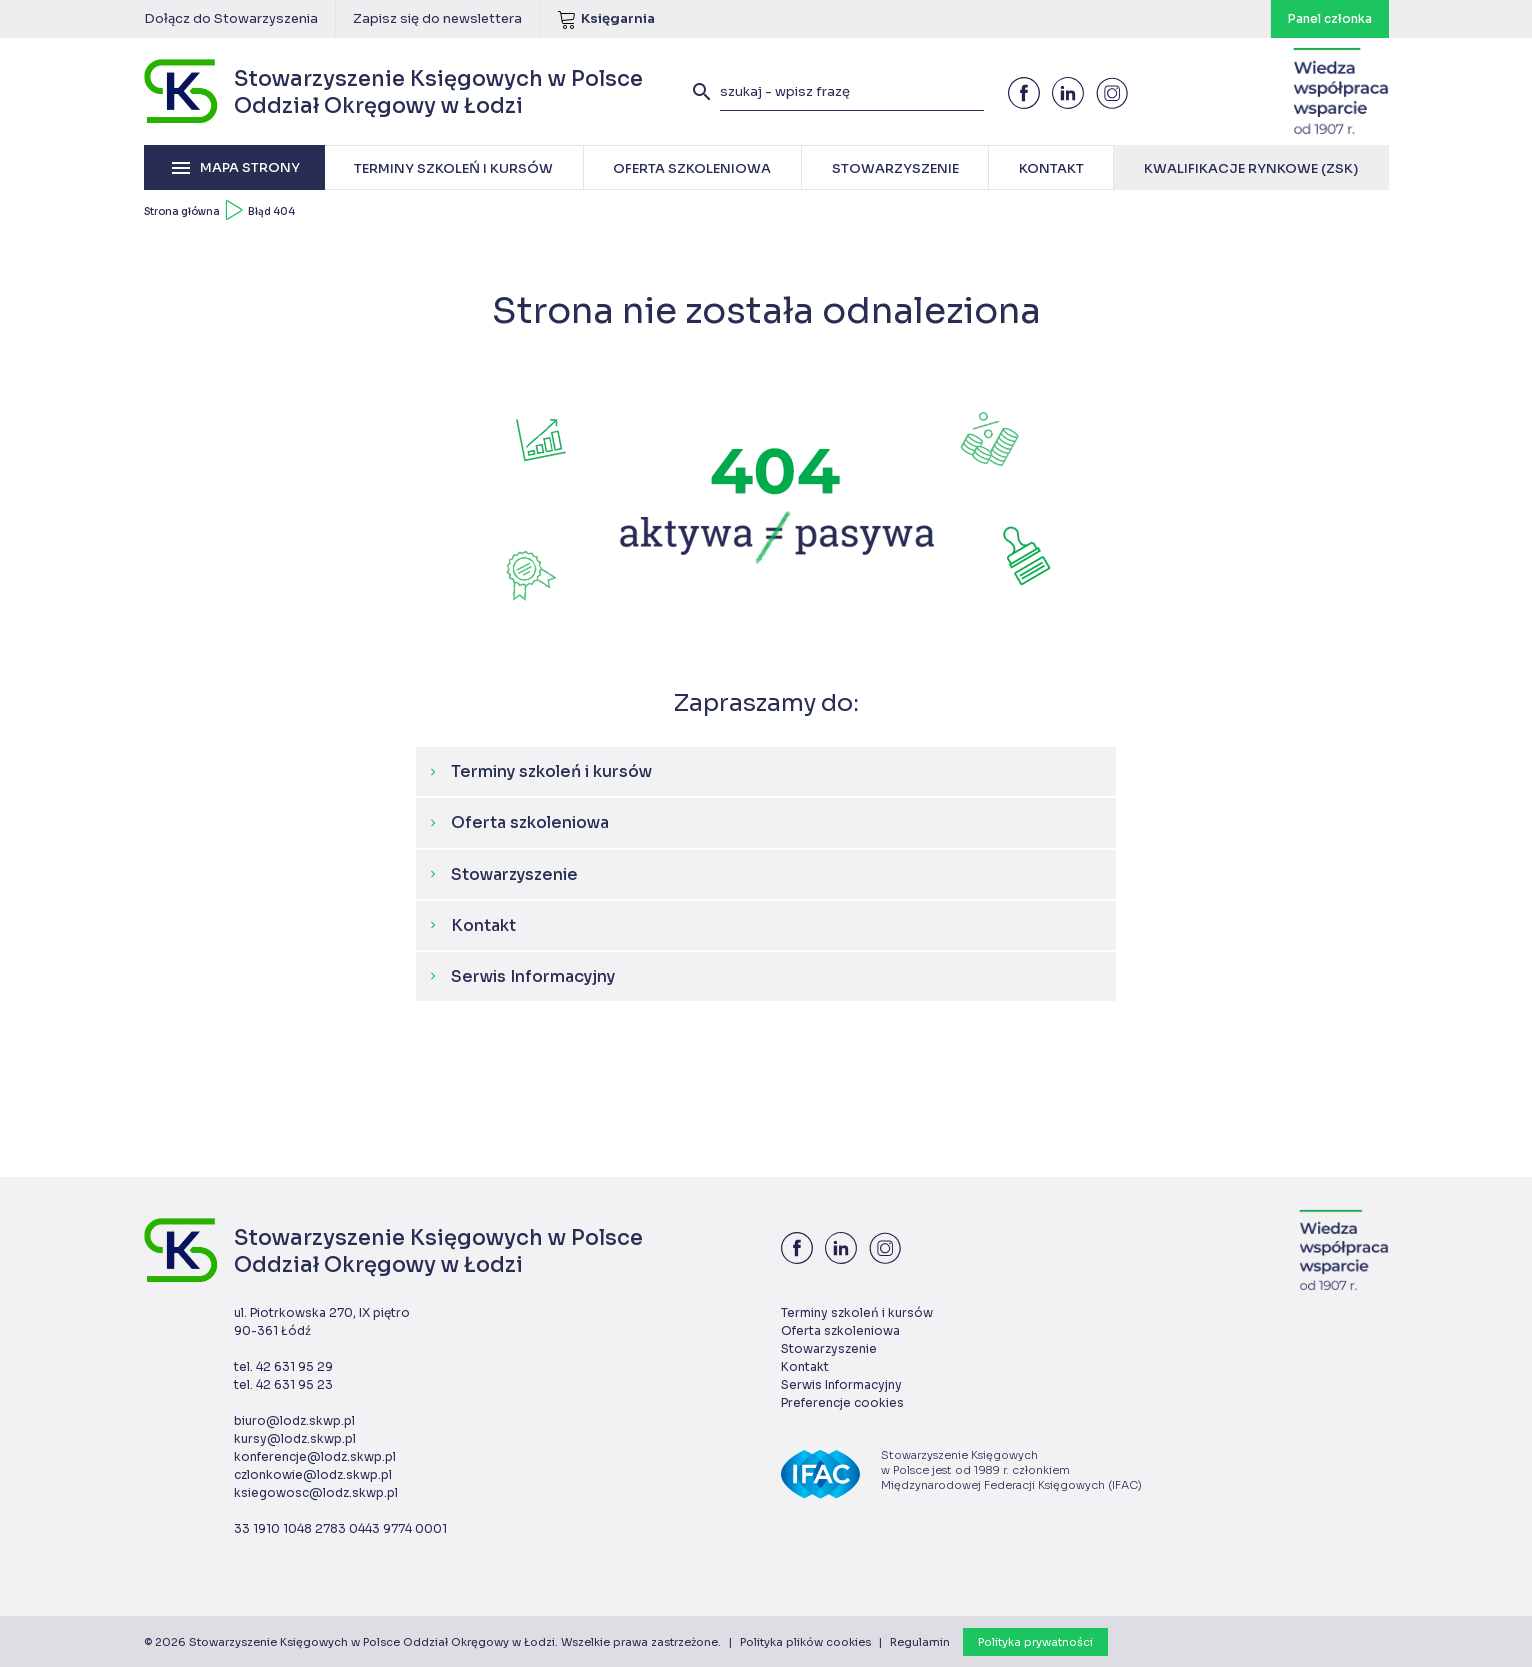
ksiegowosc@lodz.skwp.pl (316, 1492)
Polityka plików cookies (805, 1642)
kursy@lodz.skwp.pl (295, 1438)
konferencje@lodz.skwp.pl (315, 1456)
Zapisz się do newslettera (437, 18)
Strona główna (182, 211)
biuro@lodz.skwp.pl (294, 1420)
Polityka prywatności (1035, 1642)
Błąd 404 (271, 211)
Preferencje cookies (842, 1402)
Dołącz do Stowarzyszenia (231, 18)
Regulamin (920, 1642)
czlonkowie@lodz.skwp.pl (313, 1474)
